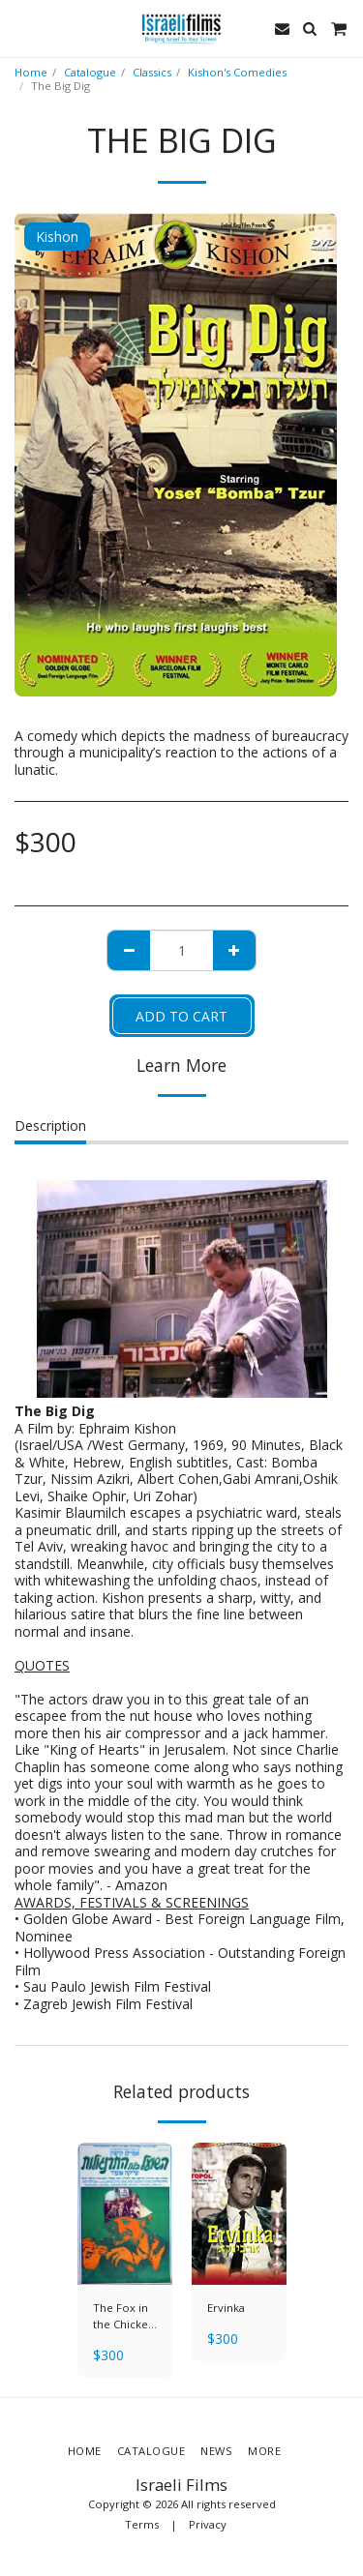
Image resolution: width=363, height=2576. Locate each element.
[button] (21, 27)
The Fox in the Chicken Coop (124, 2316)
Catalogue (90, 72)
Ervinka (226, 2307)
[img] (124, 2214)
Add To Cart (181, 1016)
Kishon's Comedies (237, 72)
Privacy (208, 2524)
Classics (152, 72)
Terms (142, 2524)
